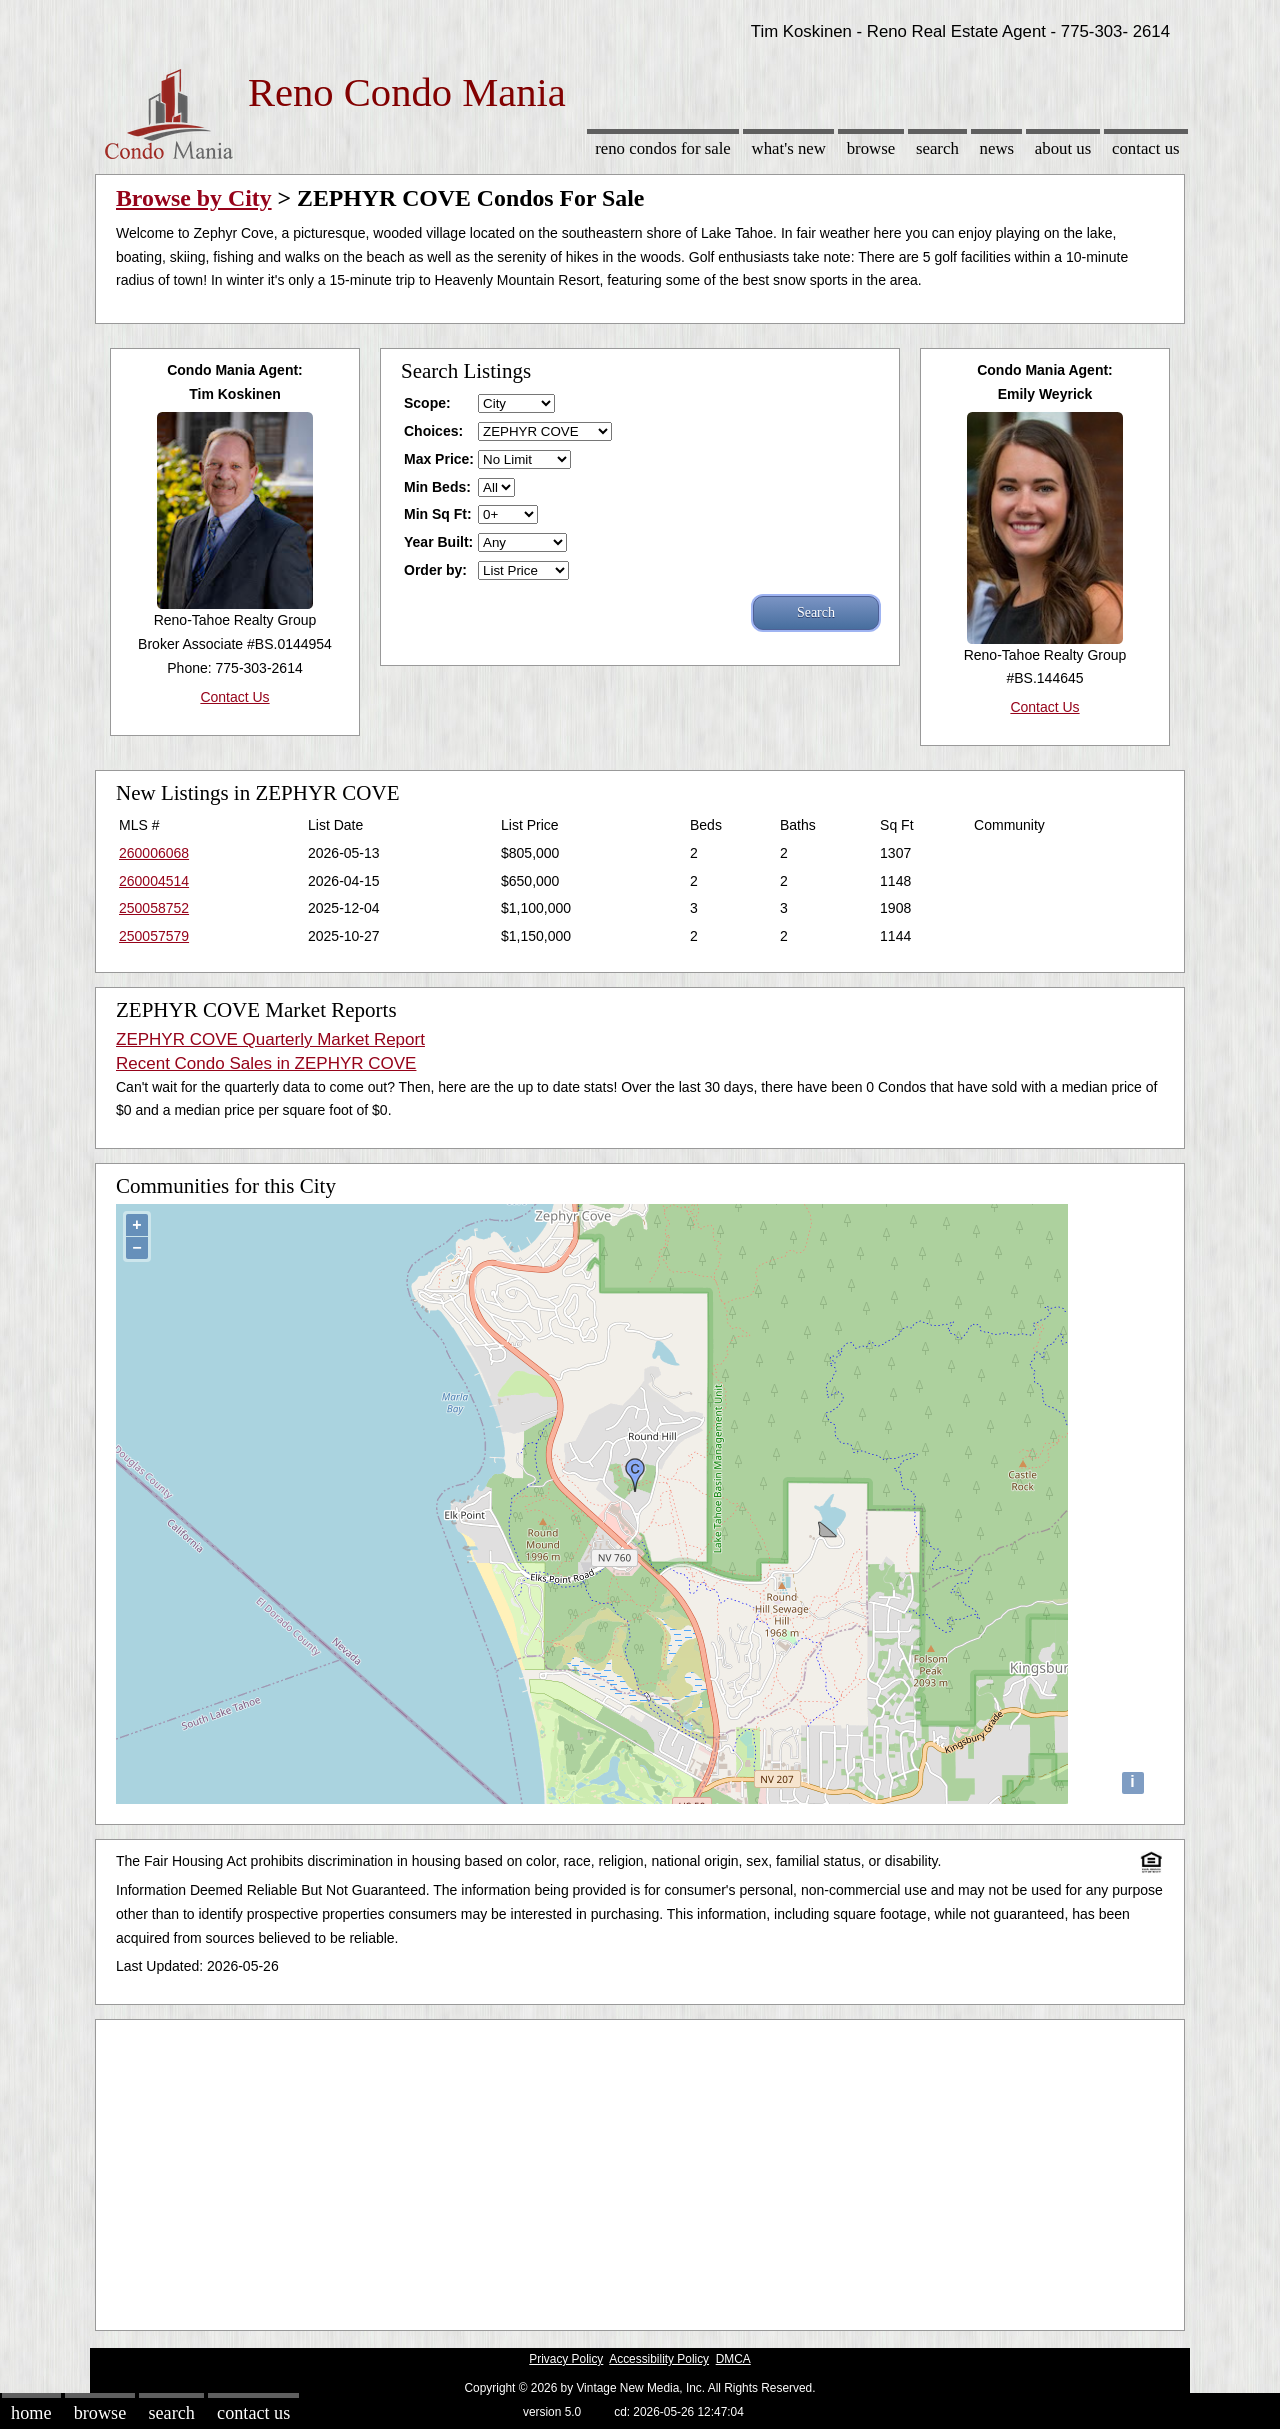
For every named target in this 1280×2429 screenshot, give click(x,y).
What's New (789, 148)
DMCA (733, 2359)
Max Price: (439, 459)
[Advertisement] (640, 2170)
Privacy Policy (566, 2359)
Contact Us (1146, 148)
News (997, 148)
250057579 (154, 936)
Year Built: (438, 542)
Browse (871, 148)
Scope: (427, 403)
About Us (1063, 148)
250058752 (154, 908)
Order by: (435, 570)
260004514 (154, 881)
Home (31, 2413)
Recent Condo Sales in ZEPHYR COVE (266, 1063)
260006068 (154, 853)
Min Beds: (437, 487)
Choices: (433, 431)
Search (937, 148)
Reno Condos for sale (663, 148)
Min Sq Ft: (438, 514)
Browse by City (194, 198)
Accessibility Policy (659, 2359)
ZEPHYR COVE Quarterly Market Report (270, 1039)
